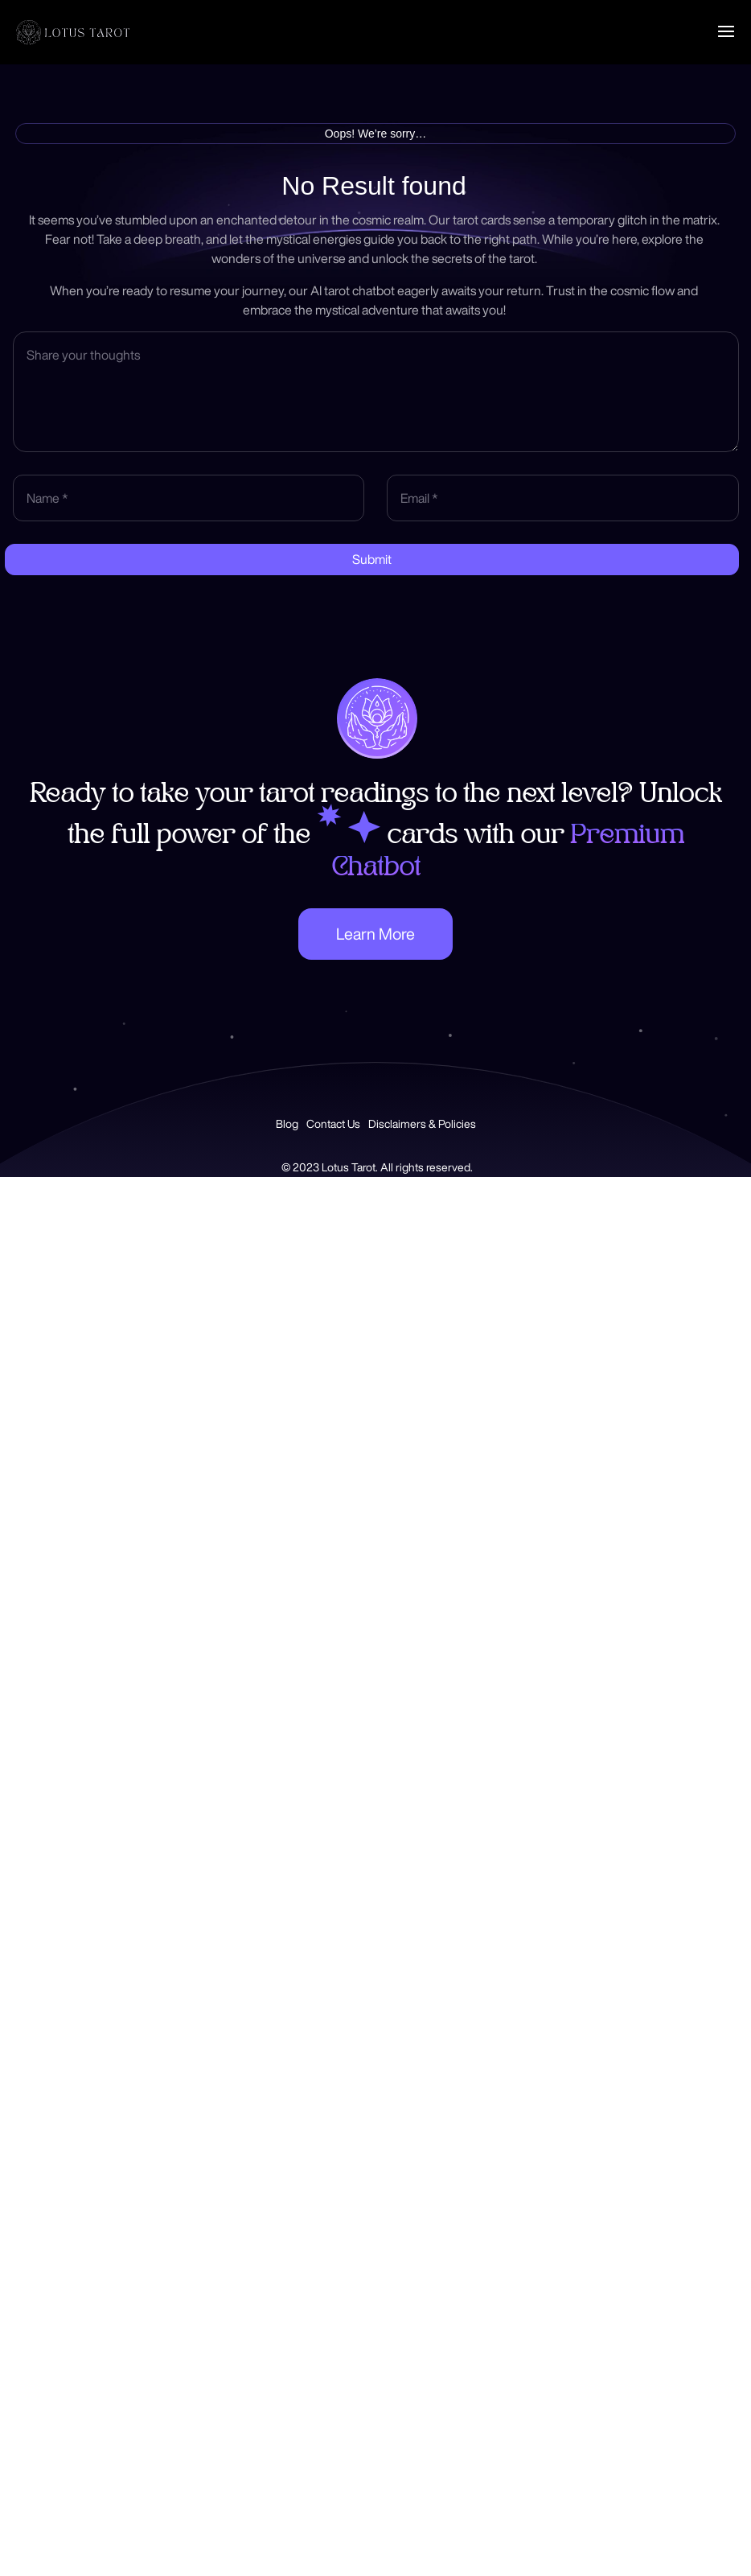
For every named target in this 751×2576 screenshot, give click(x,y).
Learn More (375, 933)
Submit (372, 559)
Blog (287, 1124)
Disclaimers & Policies (422, 1124)
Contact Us (333, 1124)
